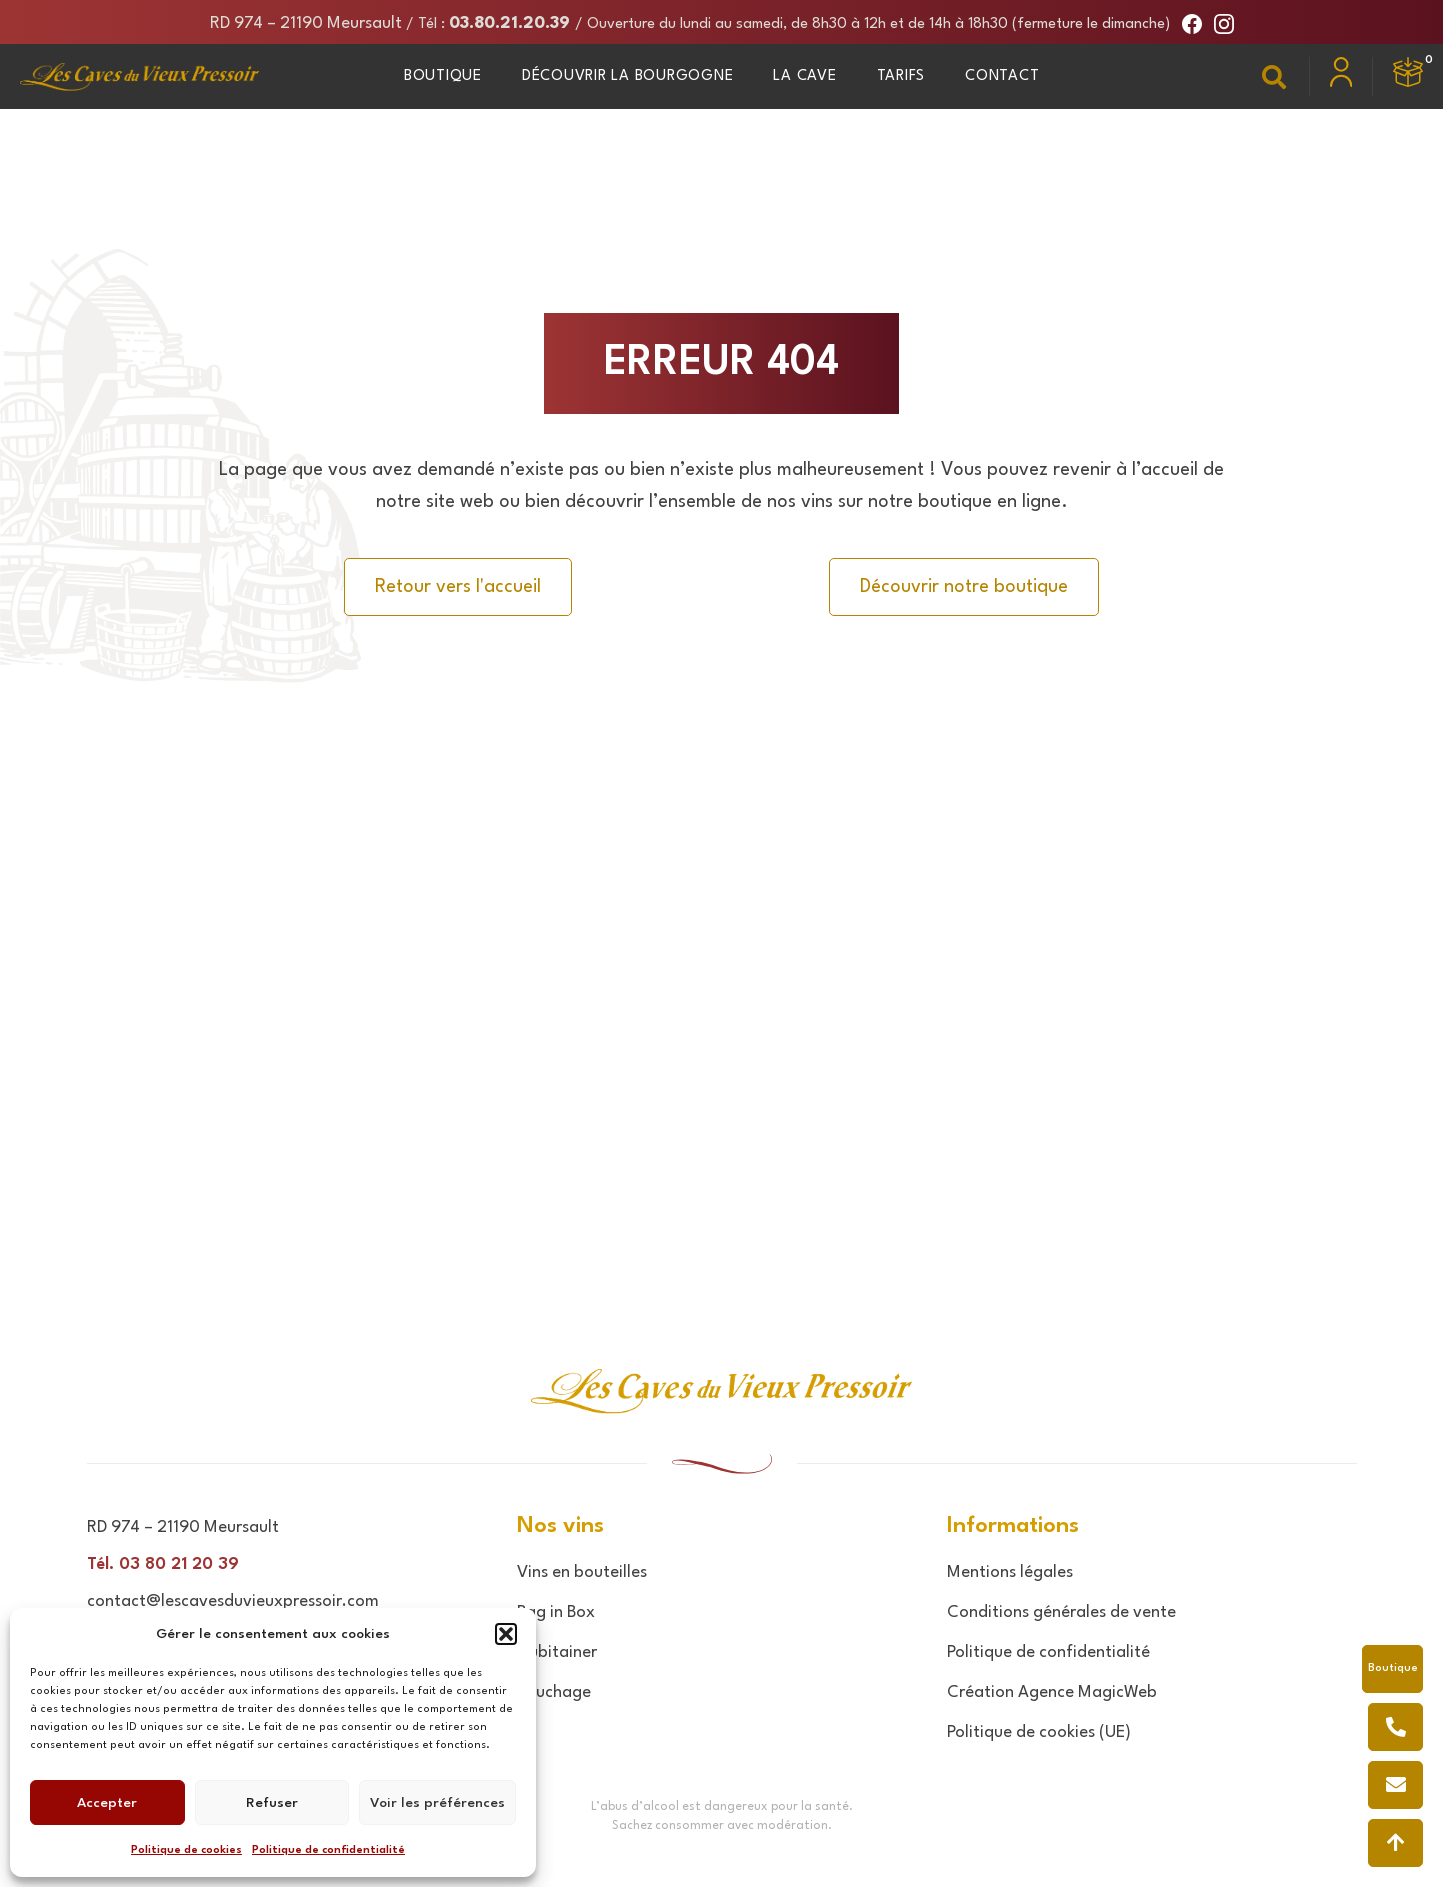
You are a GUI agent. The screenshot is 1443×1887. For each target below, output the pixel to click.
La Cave (804, 76)
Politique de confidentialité (328, 1850)
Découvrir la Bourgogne (628, 76)
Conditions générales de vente (1061, 1612)
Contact (1002, 76)
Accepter (107, 1803)
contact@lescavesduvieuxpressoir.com (233, 1601)
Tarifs (901, 76)
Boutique (443, 76)
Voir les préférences (437, 1803)
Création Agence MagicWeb (1052, 1692)
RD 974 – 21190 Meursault (306, 23)
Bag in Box (556, 1612)
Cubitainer (557, 1652)
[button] (506, 1634)
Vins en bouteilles (582, 1572)
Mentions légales (1010, 1572)
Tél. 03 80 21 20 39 (163, 1564)
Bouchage (554, 1692)
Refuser (272, 1803)
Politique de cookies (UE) (1039, 1732)
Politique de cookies (186, 1850)
